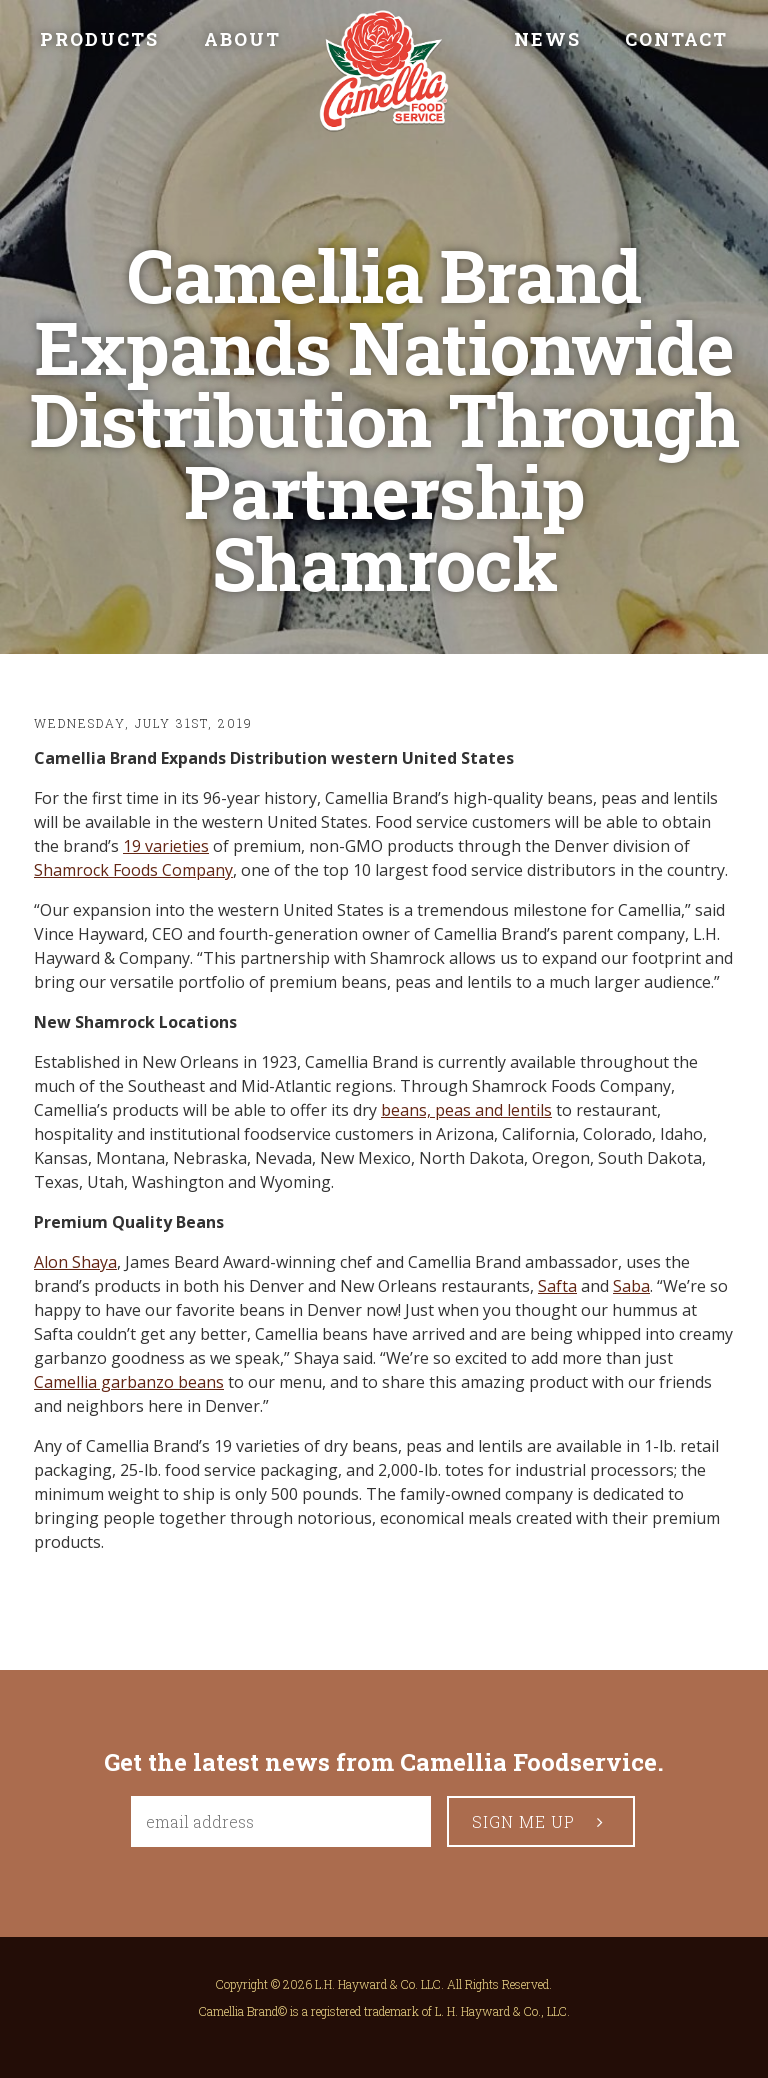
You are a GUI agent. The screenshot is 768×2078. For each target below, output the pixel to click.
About (242, 39)
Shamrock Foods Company (133, 870)
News (547, 39)
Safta (557, 1286)
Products (99, 39)
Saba (631, 1286)
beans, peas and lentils (466, 1110)
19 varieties (166, 846)
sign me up (541, 1821)
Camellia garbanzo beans (129, 1382)
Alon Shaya (75, 1262)
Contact (676, 39)
